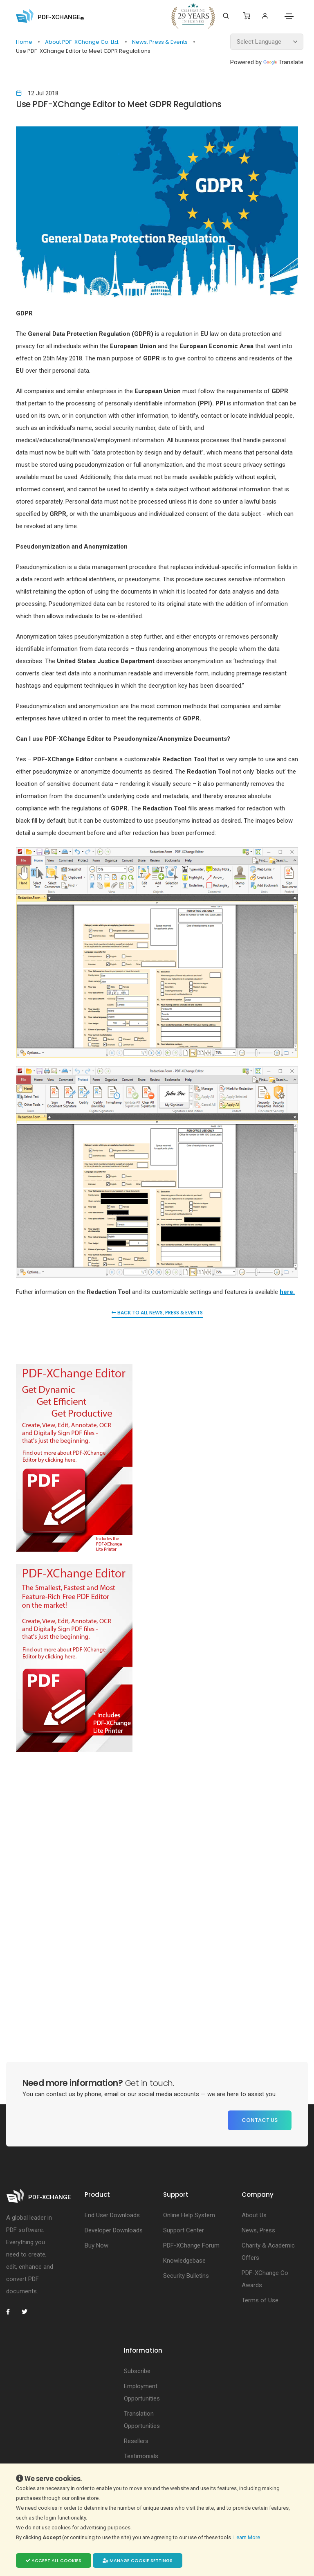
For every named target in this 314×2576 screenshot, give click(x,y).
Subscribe (137, 2371)
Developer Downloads (114, 2230)
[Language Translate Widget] (266, 42)
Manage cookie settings (138, 2560)
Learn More (247, 2537)
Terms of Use (260, 2300)
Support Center (183, 2230)
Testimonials (141, 2456)
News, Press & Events (160, 42)
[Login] (264, 15)
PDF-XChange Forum (191, 2245)
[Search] (225, 16)
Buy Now (96, 2245)
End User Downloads (112, 2215)
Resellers (136, 2441)
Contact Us (260, 2120)
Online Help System (189, 2215)
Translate (283, 62)
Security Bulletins (186, 2275)
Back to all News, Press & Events (157, 1312)
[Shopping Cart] (246, 16)
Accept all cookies (53, 2560)
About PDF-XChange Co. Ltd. (83, 42)
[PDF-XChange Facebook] (12, 2312)
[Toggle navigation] (289, 16)
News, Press (258, 2230)
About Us (254, 2215)
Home (25, 42)
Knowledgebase (184, 2260)
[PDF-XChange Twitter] (28, 2312)
